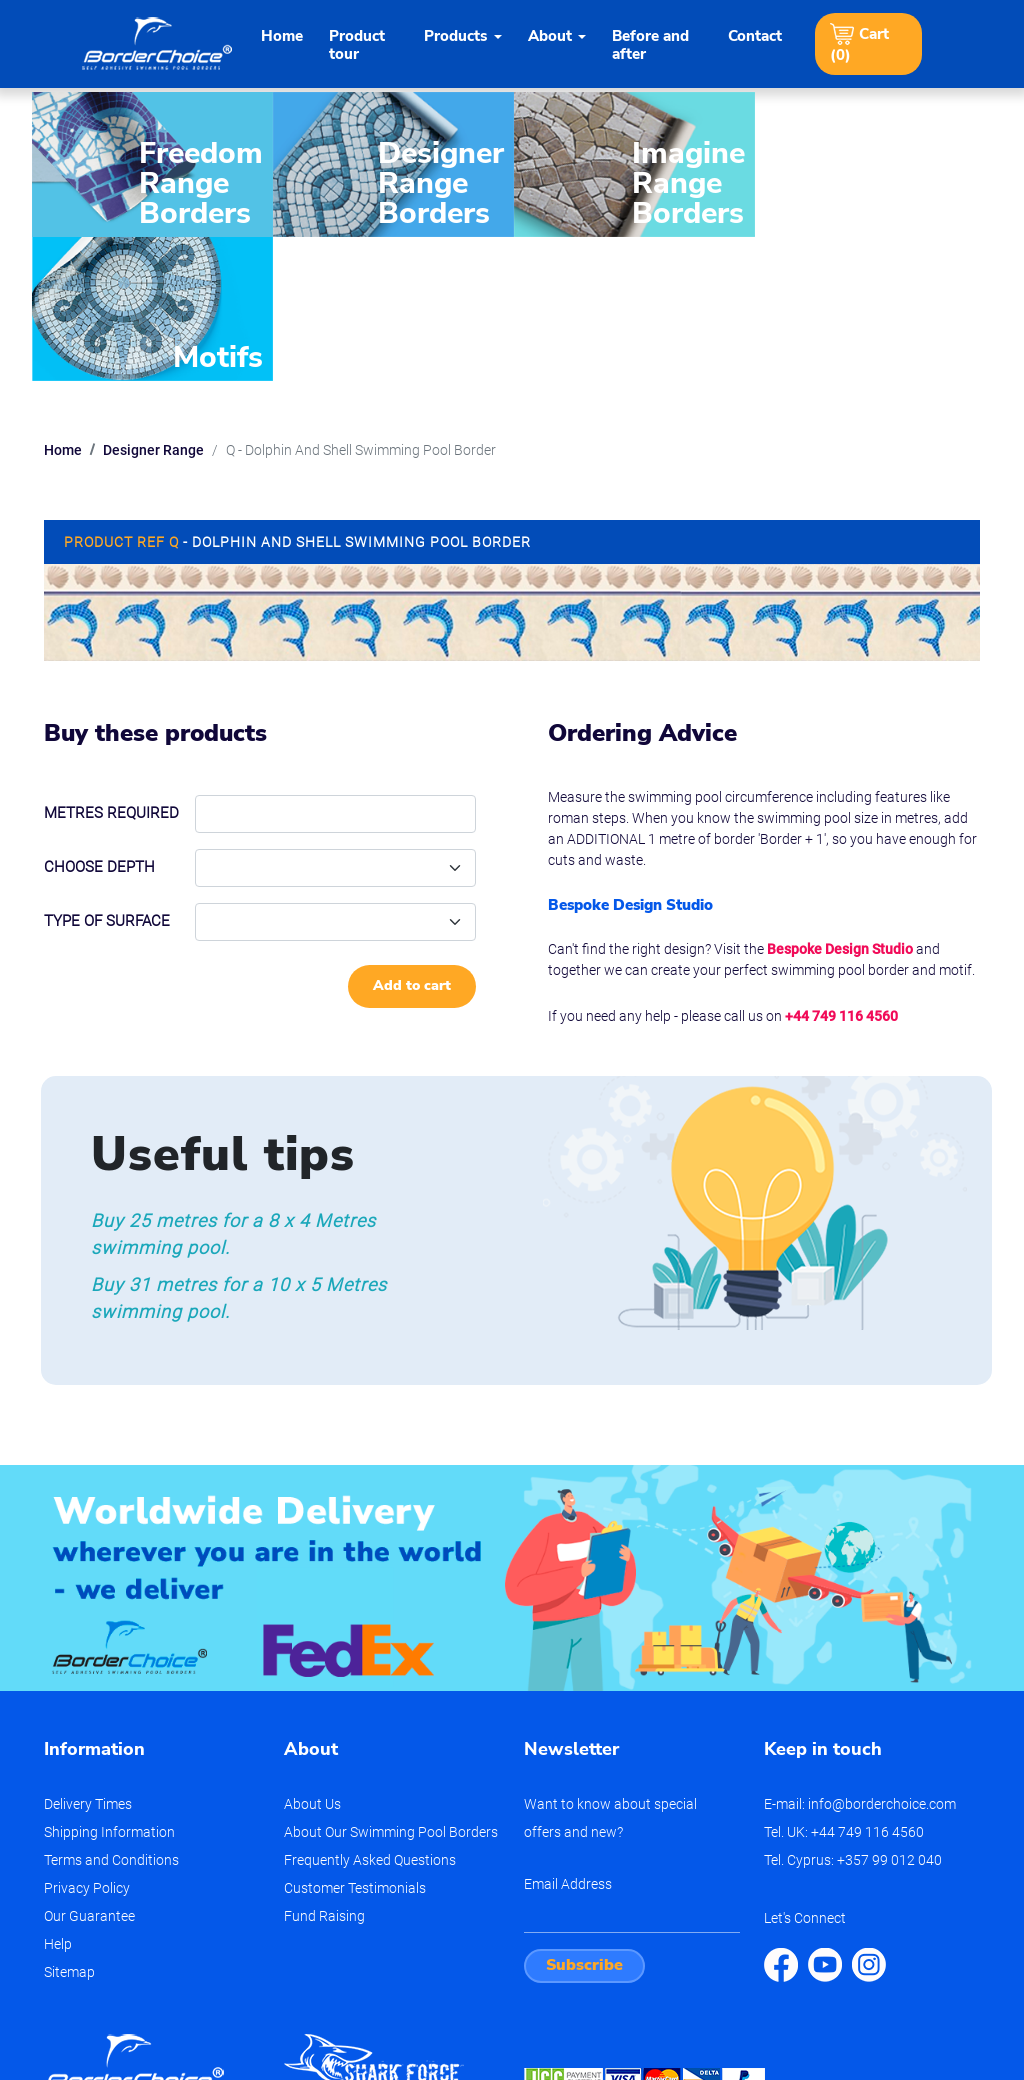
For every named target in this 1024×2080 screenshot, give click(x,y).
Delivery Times (88, 1659)
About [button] (550, 36)
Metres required (111, 668)
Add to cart (412, 840)
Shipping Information (109, 1687)
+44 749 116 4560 (841, 871)
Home (282, 36)
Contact (755, 36)
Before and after (650, 45)
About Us (312, 1659)
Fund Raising (324, 1771)
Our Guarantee (89, 1771)
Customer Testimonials (355, 1743)
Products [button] (455, 36)
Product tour (357, 45)
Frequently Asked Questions (370, 1715)
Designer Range (153, 305)
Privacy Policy (87, 1743)
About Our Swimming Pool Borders (391, 1687)
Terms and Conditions (111, 1715)
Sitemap (69, 1827)
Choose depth (99, 722)
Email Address (568, 1739)
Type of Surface (107, 776)
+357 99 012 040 (889, 1715)
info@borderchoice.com (882, 1659)
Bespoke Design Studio (840, 804)
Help (58, 1799)
